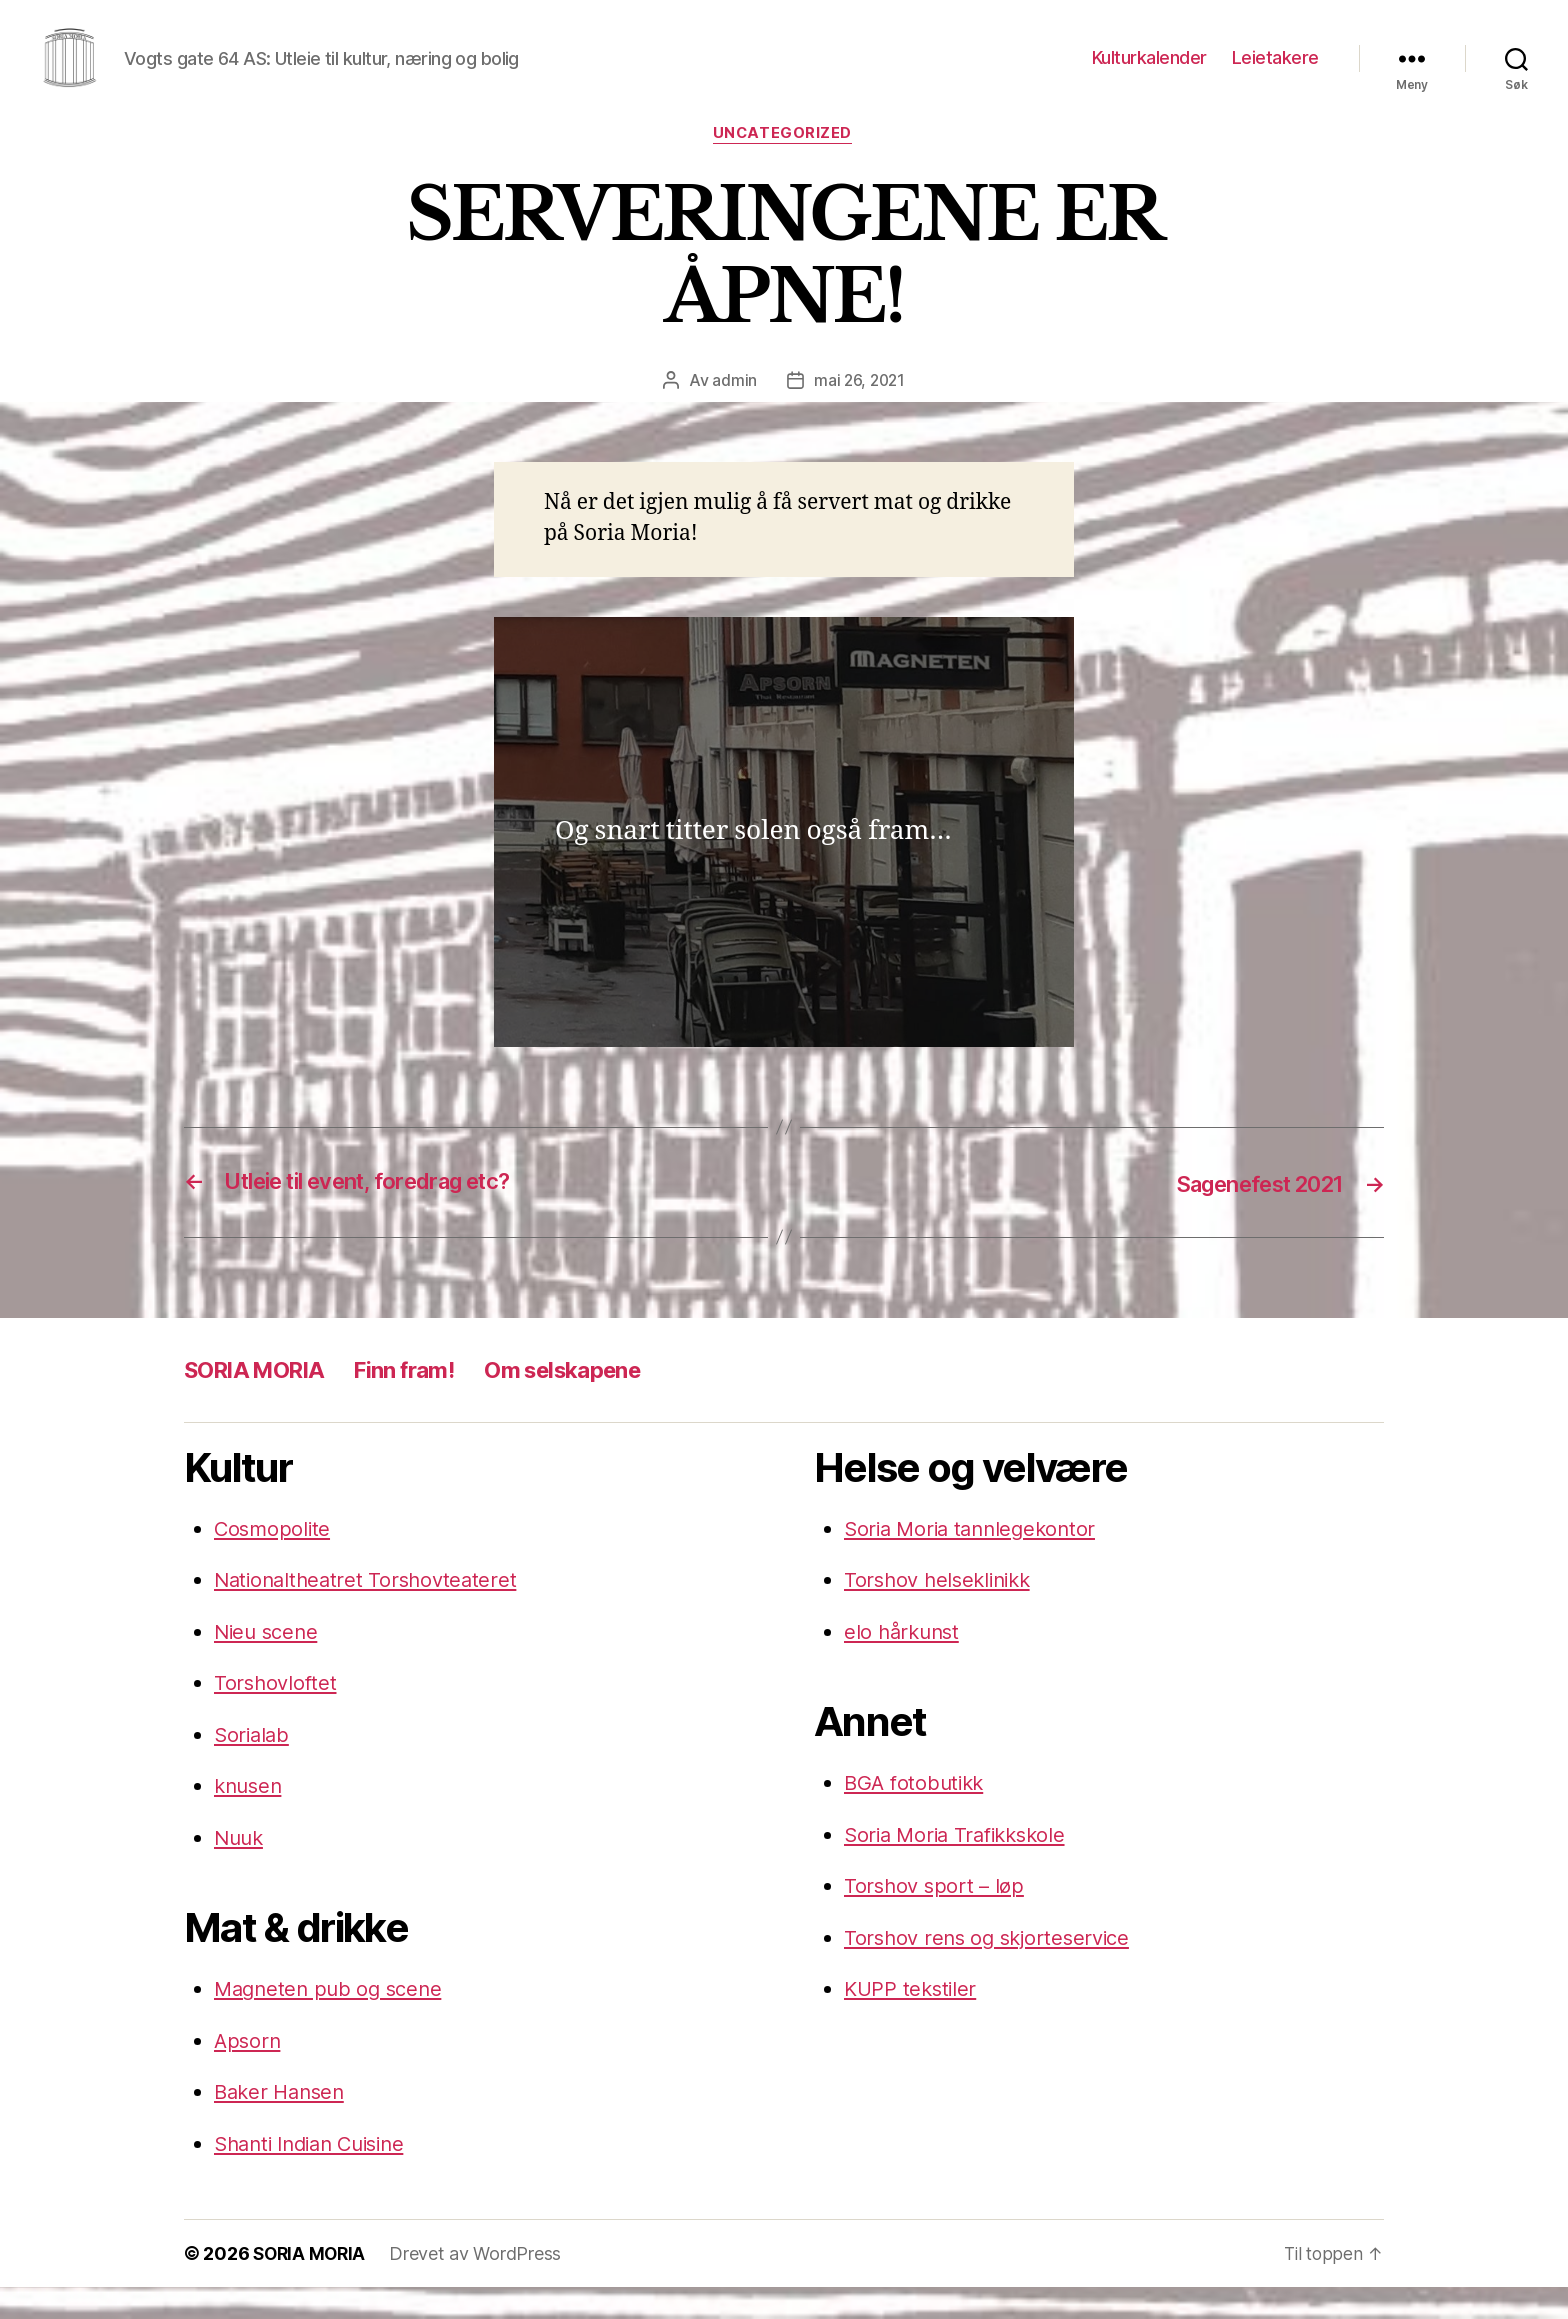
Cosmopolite (274, 1559)
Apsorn (248, 2071)
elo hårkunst (904, 1662)
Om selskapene (594, 1400)
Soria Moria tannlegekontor (975, 1559)
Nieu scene (268, 1662)
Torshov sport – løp (936, 1917)
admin (732, 412)
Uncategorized (784, 165)
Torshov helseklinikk (942, 1611)
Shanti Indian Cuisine (317, 2174)
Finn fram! (423, 1400)
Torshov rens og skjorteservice (993, 1968)
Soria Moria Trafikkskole (961, 1865)
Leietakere (1275, 72)
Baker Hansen (283, 2123)
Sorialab (253, 1765)
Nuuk (240, 1868)
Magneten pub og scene (332, 2020)
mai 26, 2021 (859, 412)
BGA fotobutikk (917, 1814)
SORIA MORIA (261, 1400)
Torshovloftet (277, 1714)
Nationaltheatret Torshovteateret (370, 1611)
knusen (250, 1817)
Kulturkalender (1149, 72)
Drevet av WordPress (480, 2285)
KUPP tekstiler (912, 2020)
